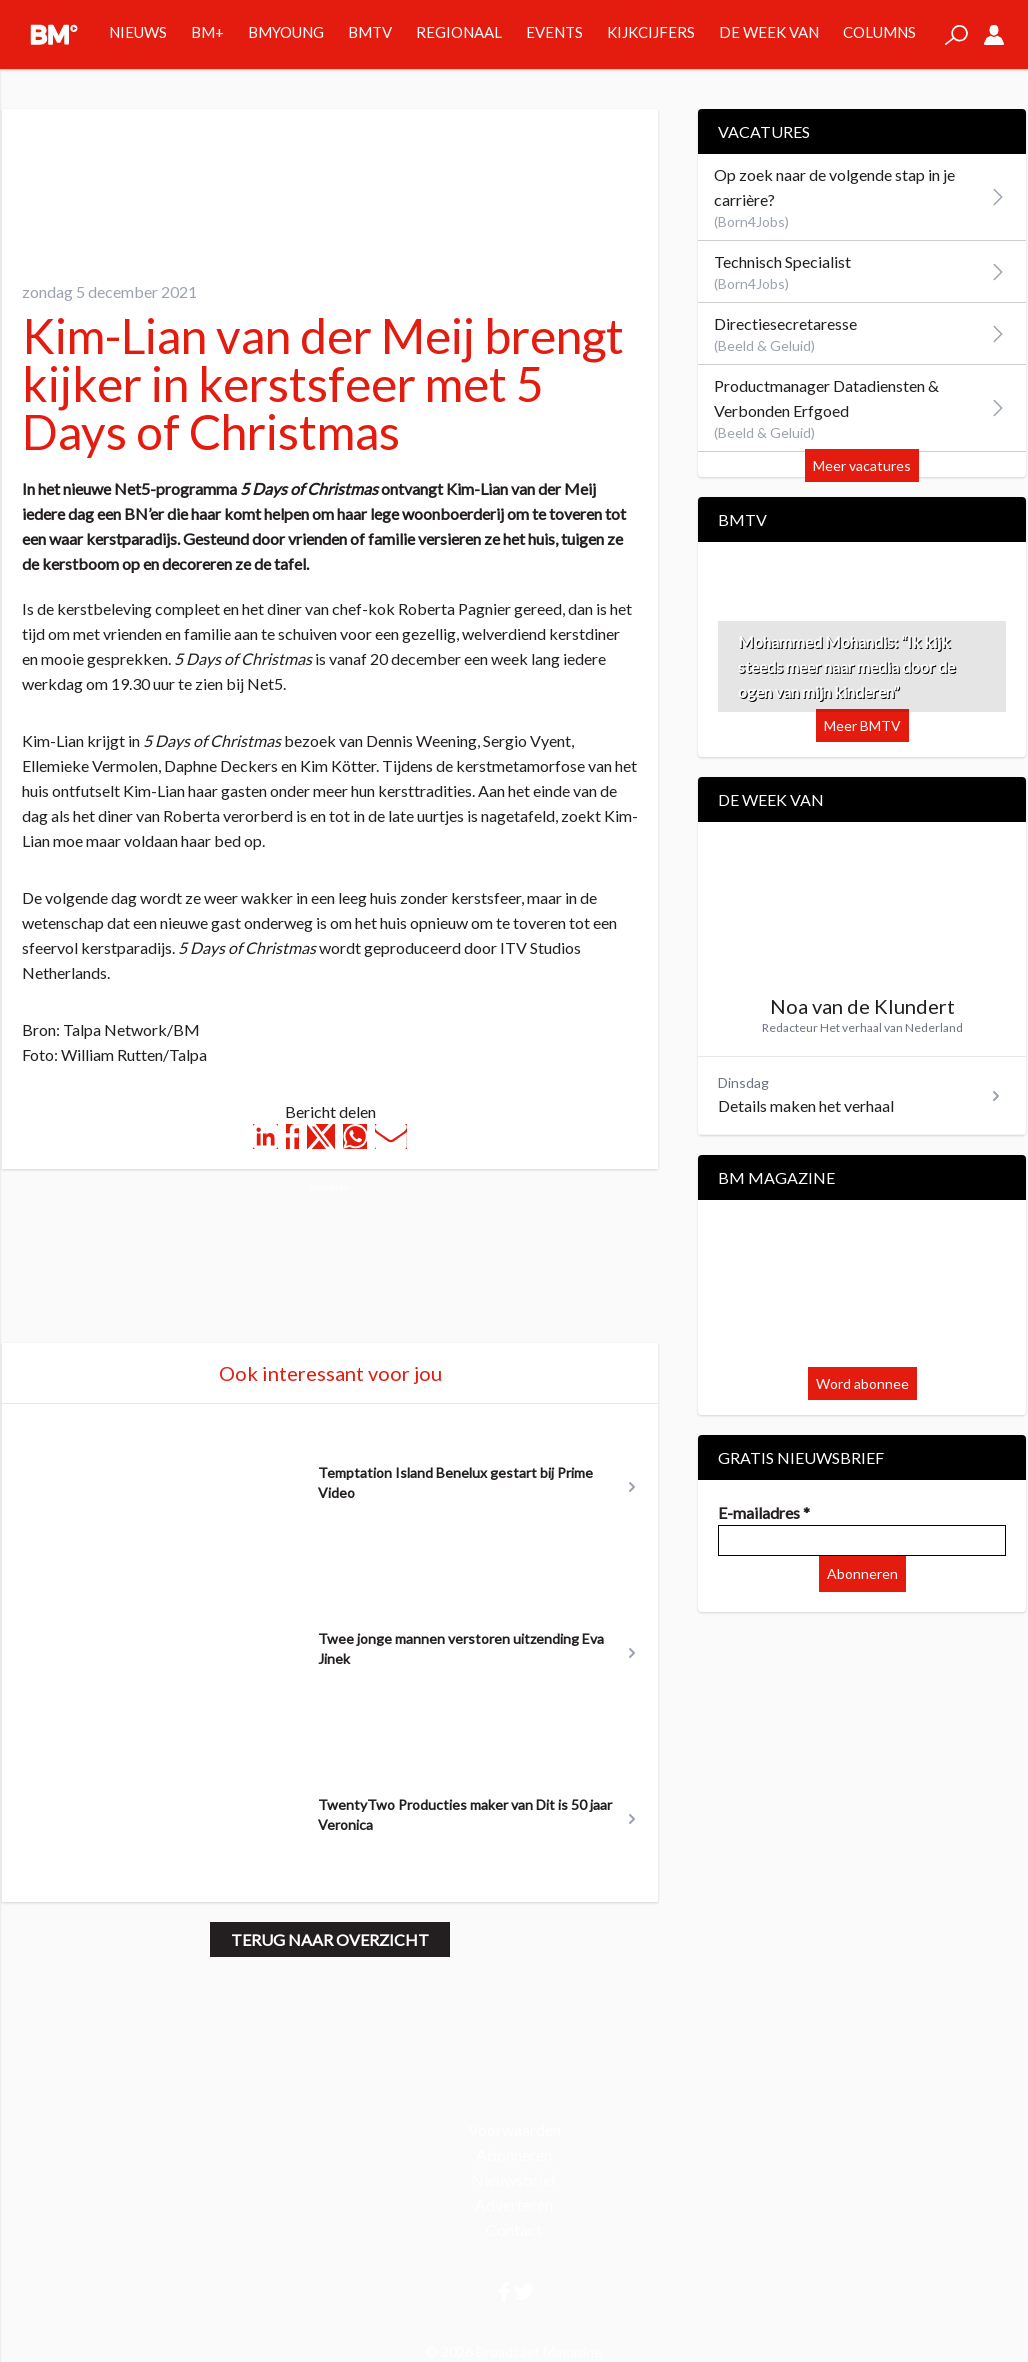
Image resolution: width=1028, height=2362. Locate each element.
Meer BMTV (862, 725)
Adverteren (514, 2204)
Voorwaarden (514, 2129)
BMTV (370, 32)
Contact (514, 2229)
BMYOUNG (286, 32)
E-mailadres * (764, 1512)
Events (554, 32)
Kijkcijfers (651, 32)
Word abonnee (862, 1383)
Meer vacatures (862, 465)
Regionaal (459, 32)
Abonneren (862, 1573)
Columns (879, 32)
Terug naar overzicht (330, 1939)
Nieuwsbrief (514, 2179)
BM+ (207, 32)
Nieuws (138, 32)
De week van (769, 32)
